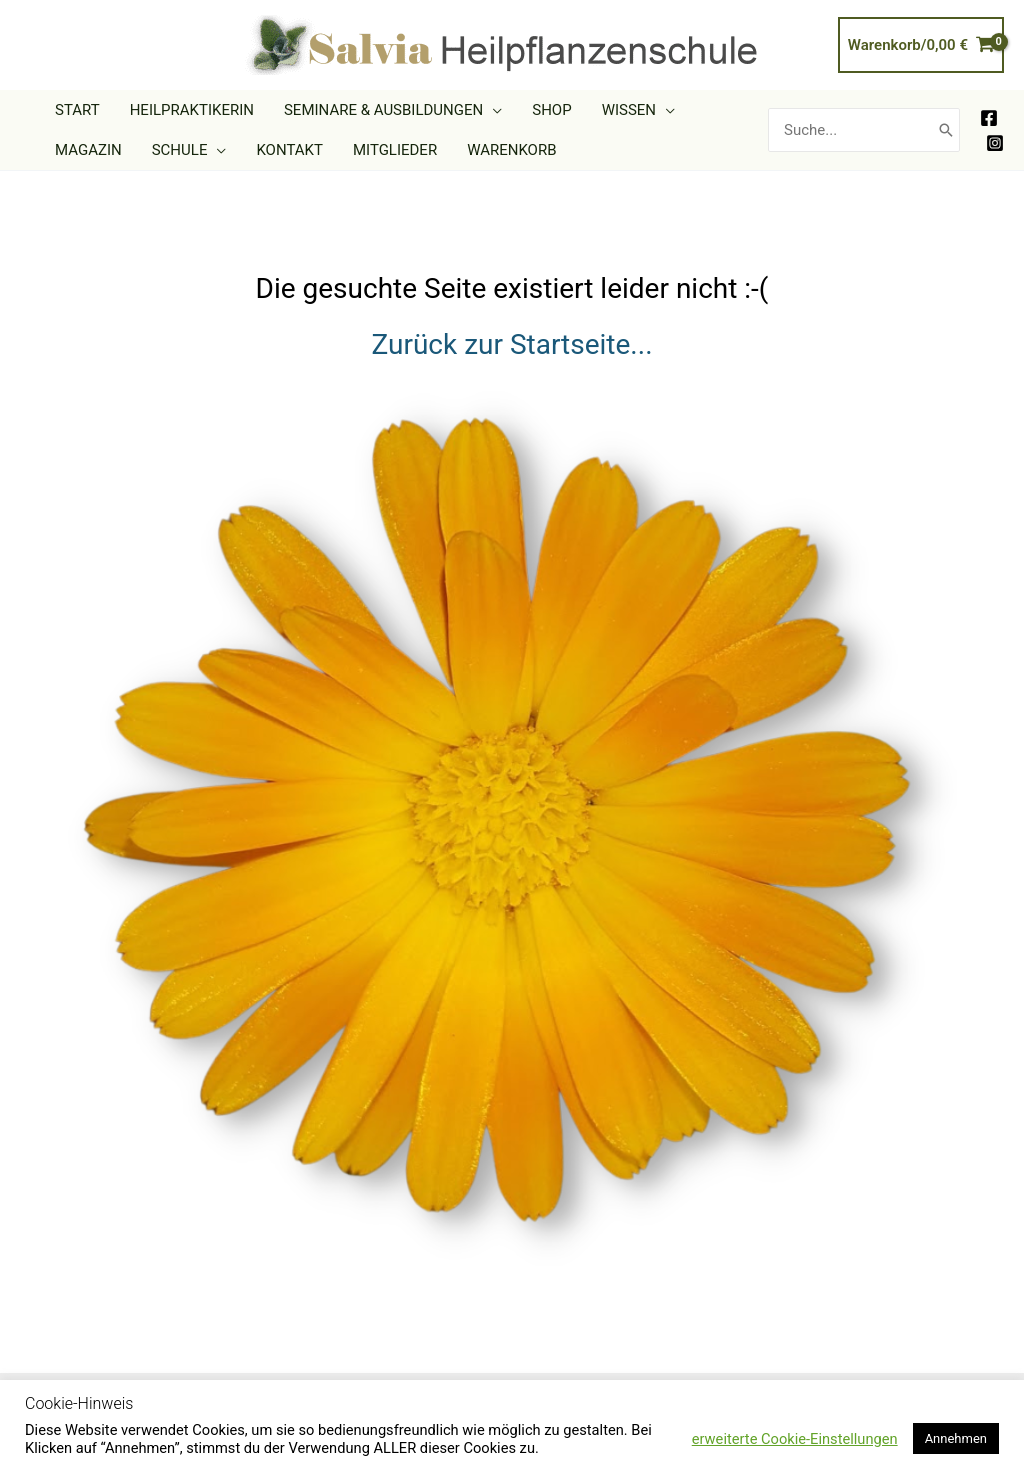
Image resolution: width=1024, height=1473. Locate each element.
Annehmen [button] (956, 1438)
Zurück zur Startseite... (511, 344)
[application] (492, 110)
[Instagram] (995, 143)
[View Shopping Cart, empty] (921, 45)
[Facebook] (989, 118)
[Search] (946, 130)
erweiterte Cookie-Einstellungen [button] (795, 1439)
